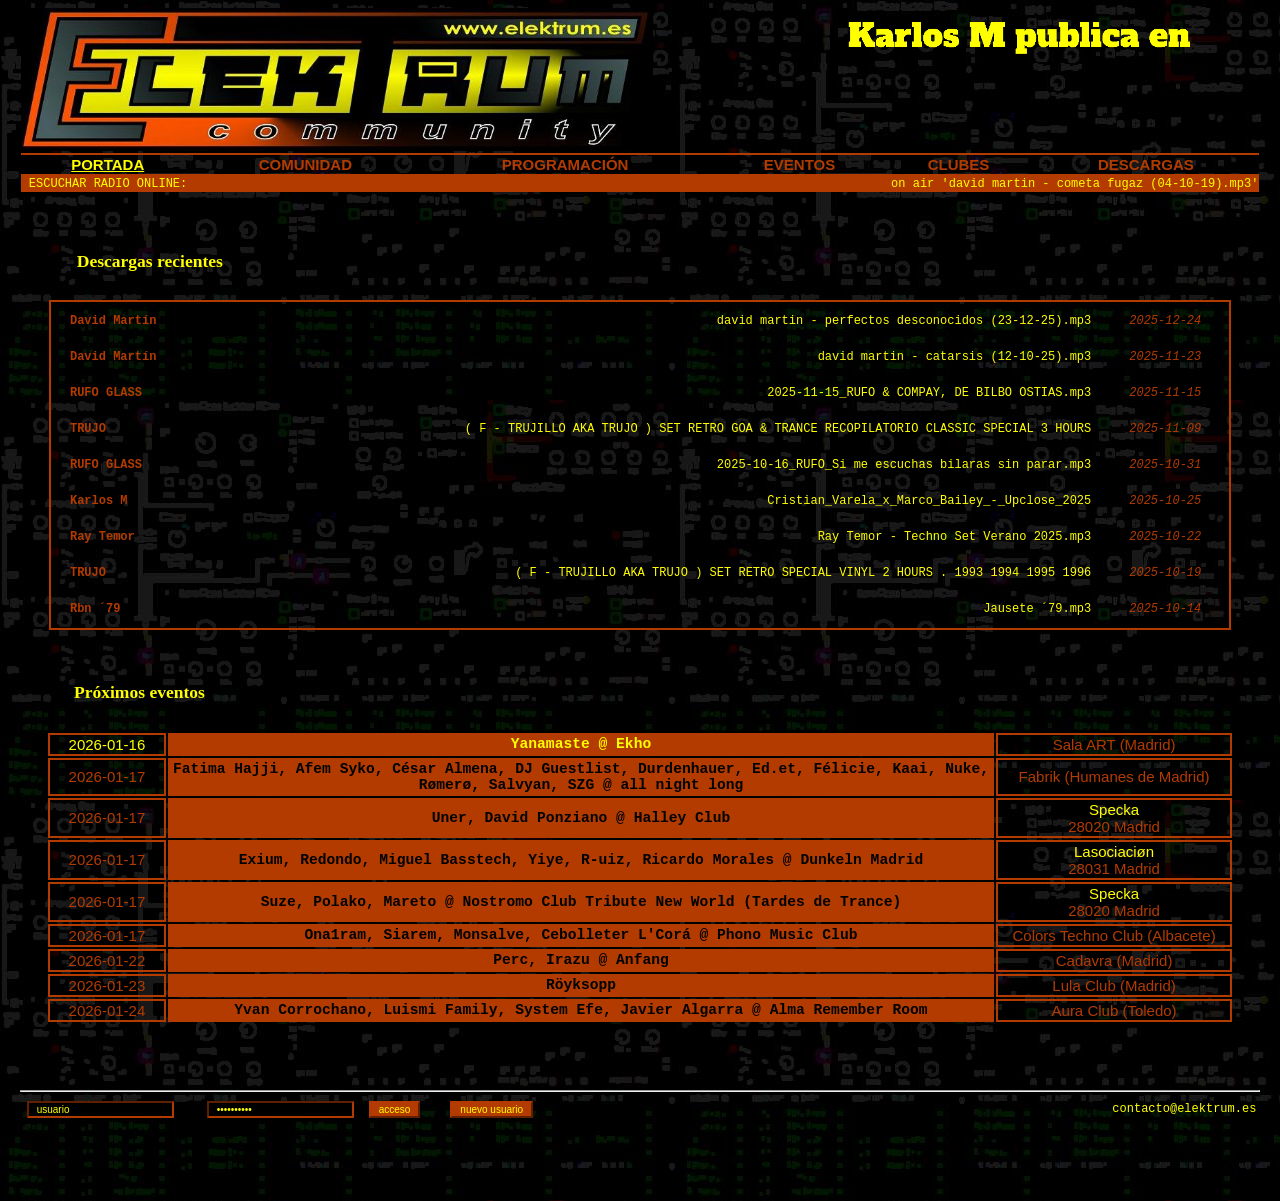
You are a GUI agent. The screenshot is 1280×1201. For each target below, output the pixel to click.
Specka (1114, 857)
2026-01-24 (107, 1068)
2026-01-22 (107, 1012)
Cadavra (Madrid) (1114, 1012)
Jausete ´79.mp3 (1037, 641)
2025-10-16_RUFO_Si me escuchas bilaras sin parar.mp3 (904, 485)
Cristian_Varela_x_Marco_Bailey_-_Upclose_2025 (929, 524)
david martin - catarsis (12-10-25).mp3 (955, 368)
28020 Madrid (1114, 874)
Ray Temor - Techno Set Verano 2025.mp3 (955, 563)
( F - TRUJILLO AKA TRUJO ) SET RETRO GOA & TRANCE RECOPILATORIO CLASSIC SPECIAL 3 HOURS (778, 446)
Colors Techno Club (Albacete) (1113, 984)
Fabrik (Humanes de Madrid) (1114, 820)
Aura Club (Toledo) (1114, 1068)
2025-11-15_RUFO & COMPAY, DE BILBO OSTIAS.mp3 (929, 407)
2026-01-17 (107, 820)
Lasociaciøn (1114, 899)
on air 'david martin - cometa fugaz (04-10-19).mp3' (1074, 185)
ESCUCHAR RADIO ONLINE (104, 185)
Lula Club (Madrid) (1113, 1040)
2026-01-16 (107, 782)
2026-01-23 (107, 1040)
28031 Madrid (1114, 916)
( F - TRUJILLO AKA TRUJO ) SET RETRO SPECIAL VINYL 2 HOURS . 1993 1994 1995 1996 (803, 602)
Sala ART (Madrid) (1114, 782)
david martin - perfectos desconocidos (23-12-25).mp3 (904, 329)
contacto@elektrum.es (1184, 1178)
